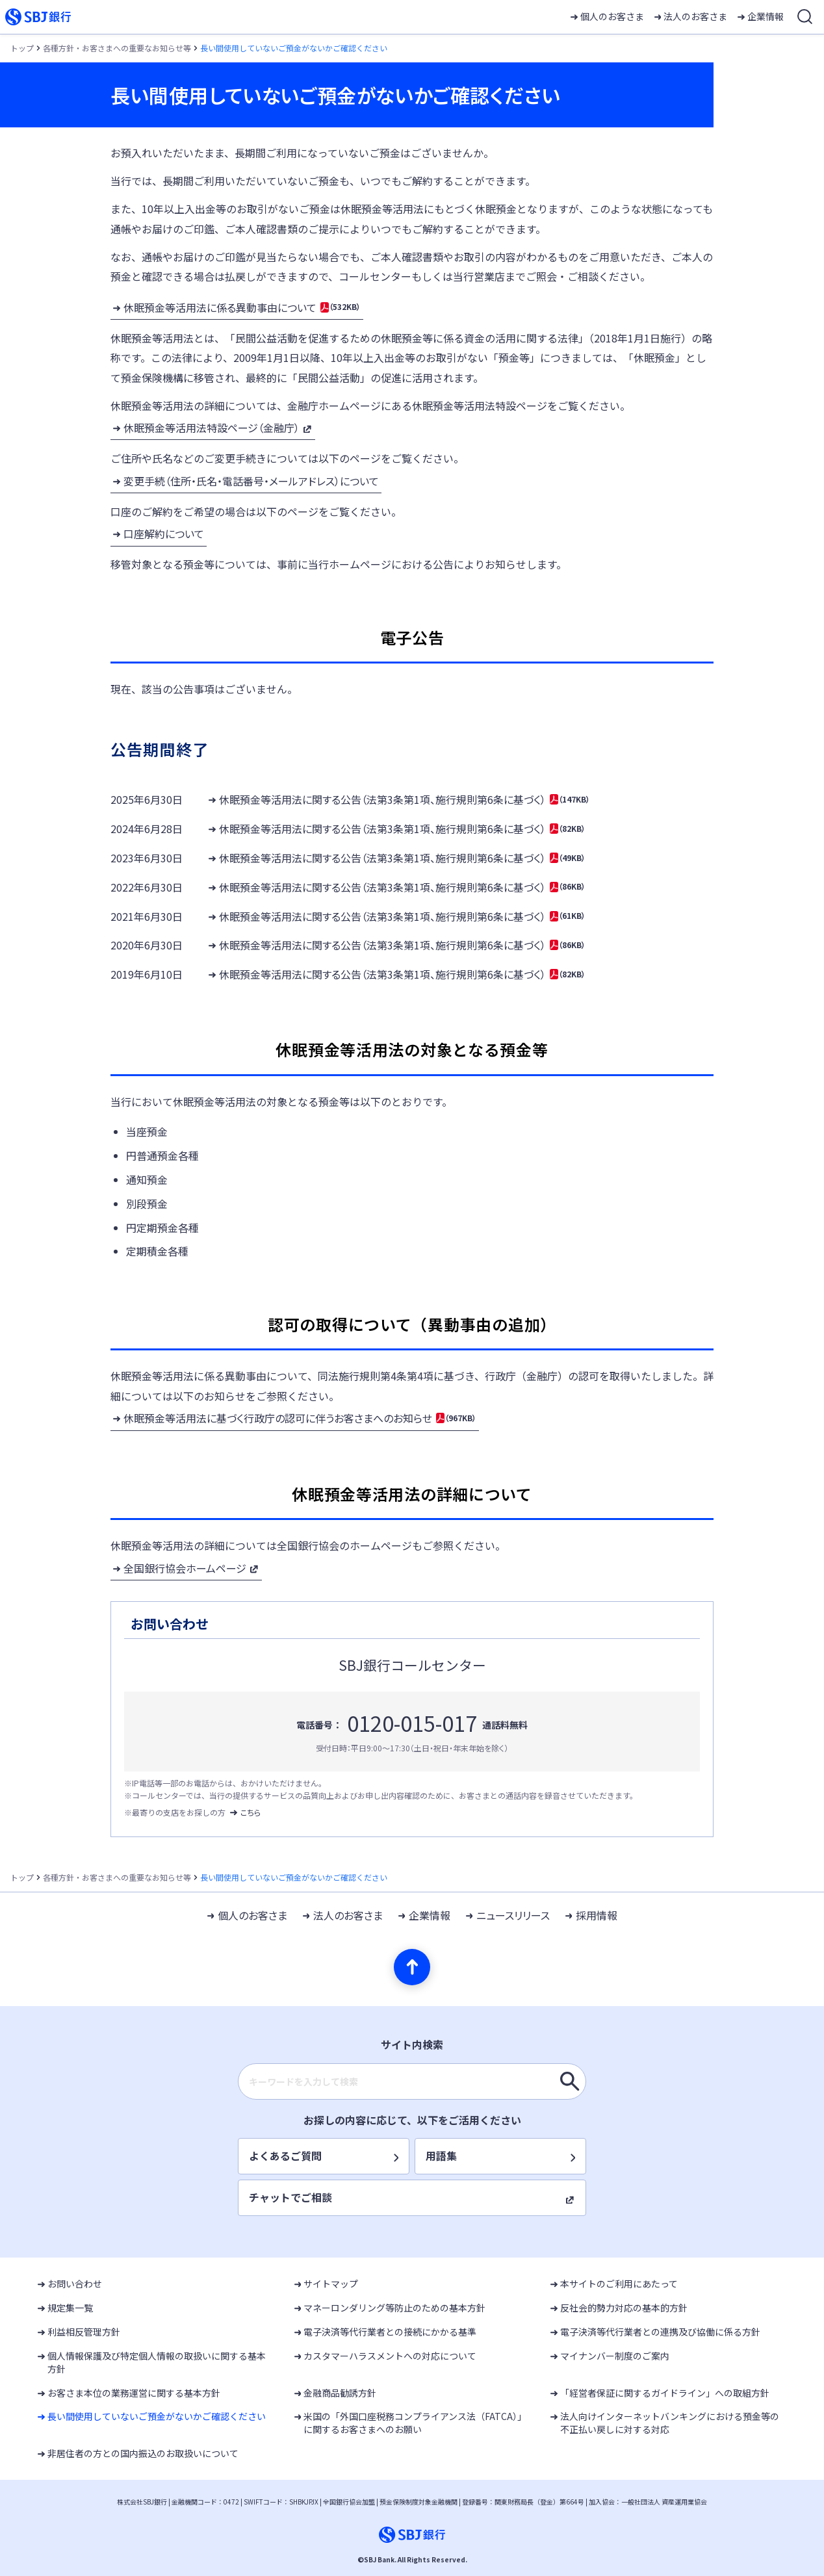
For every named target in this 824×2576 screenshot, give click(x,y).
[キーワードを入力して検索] (570, 2081)
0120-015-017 (412, 1723)
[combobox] (412, 2081)
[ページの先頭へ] (412, 1967)
